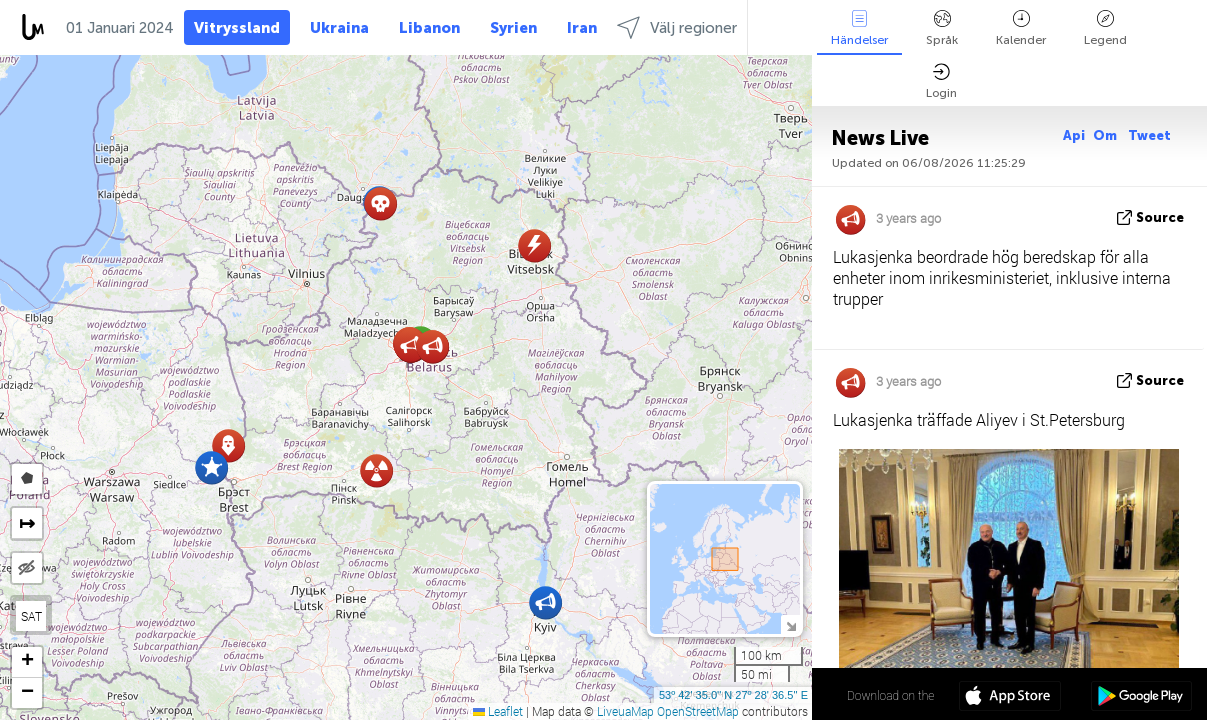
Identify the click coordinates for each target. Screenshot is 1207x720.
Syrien (513, 28)
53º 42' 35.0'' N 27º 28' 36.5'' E (733, 695)
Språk (942, 28)
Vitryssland (237, 28)
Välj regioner (677, 27)
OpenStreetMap (698, 711)
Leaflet (498, 711)
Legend (1105, 28)
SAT (31, 616)
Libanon (429, 28)
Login (941, 81)
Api (1074, 135)
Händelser (859, 28)
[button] (211, 467)
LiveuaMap (625, 711)
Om (1106, 135)
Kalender (1021, 28)
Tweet (1149, 135)
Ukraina (339, 28)
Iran (582, 28)
